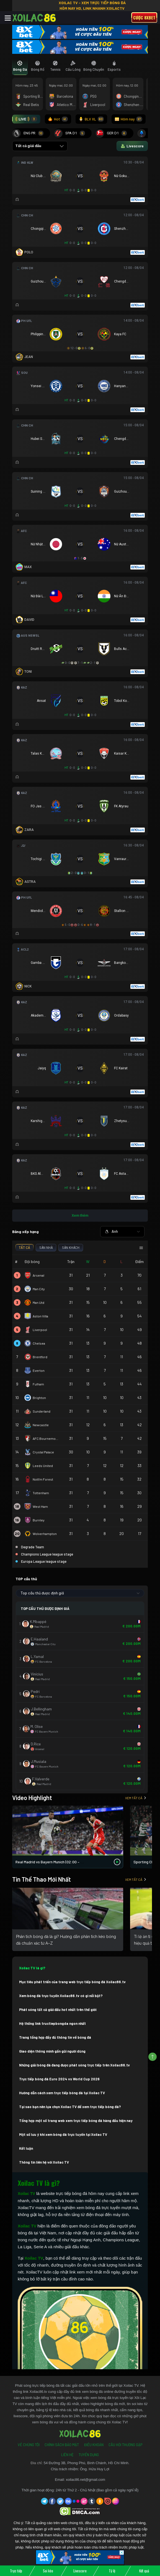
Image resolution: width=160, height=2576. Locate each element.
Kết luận (26, 2148)
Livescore (80, 2571)
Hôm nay (128, 119)
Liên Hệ (67, 2455)
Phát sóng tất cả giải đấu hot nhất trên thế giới (57, 2009)
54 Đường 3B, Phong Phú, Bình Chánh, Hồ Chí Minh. (87, 2463)
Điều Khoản (94, 2445)
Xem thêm (80, 1215)
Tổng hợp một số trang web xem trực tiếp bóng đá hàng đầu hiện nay (76, 2120)
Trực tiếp (16, 2571)
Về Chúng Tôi (29, 2445)
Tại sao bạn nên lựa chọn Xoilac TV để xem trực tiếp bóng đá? (70, 2106)
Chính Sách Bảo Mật (62, 2445)
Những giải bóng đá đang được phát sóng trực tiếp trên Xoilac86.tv (74, 2065)
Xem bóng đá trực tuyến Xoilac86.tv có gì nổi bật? (61, 1995)
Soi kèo (48, 2571)
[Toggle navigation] (7, 18)
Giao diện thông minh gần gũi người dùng (52, 2051)
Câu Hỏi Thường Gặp (125, 2445)
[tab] (20, 66)
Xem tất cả (135, 1798)
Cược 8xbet (144, 17)
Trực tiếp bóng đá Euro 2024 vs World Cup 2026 (59, 2079)
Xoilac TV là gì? (32, 1968)
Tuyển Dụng (89, 2455)
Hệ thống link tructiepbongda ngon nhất (52, 2023)
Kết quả (144, 2571)
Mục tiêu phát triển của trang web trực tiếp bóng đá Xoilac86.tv (72, 1982)
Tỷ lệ (112, 2571)
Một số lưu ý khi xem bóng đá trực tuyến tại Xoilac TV (63, 2134)
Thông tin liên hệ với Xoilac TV (44, 2162)
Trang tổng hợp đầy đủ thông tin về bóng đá (55, 2037)
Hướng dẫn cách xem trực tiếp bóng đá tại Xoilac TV (62, 2093)
